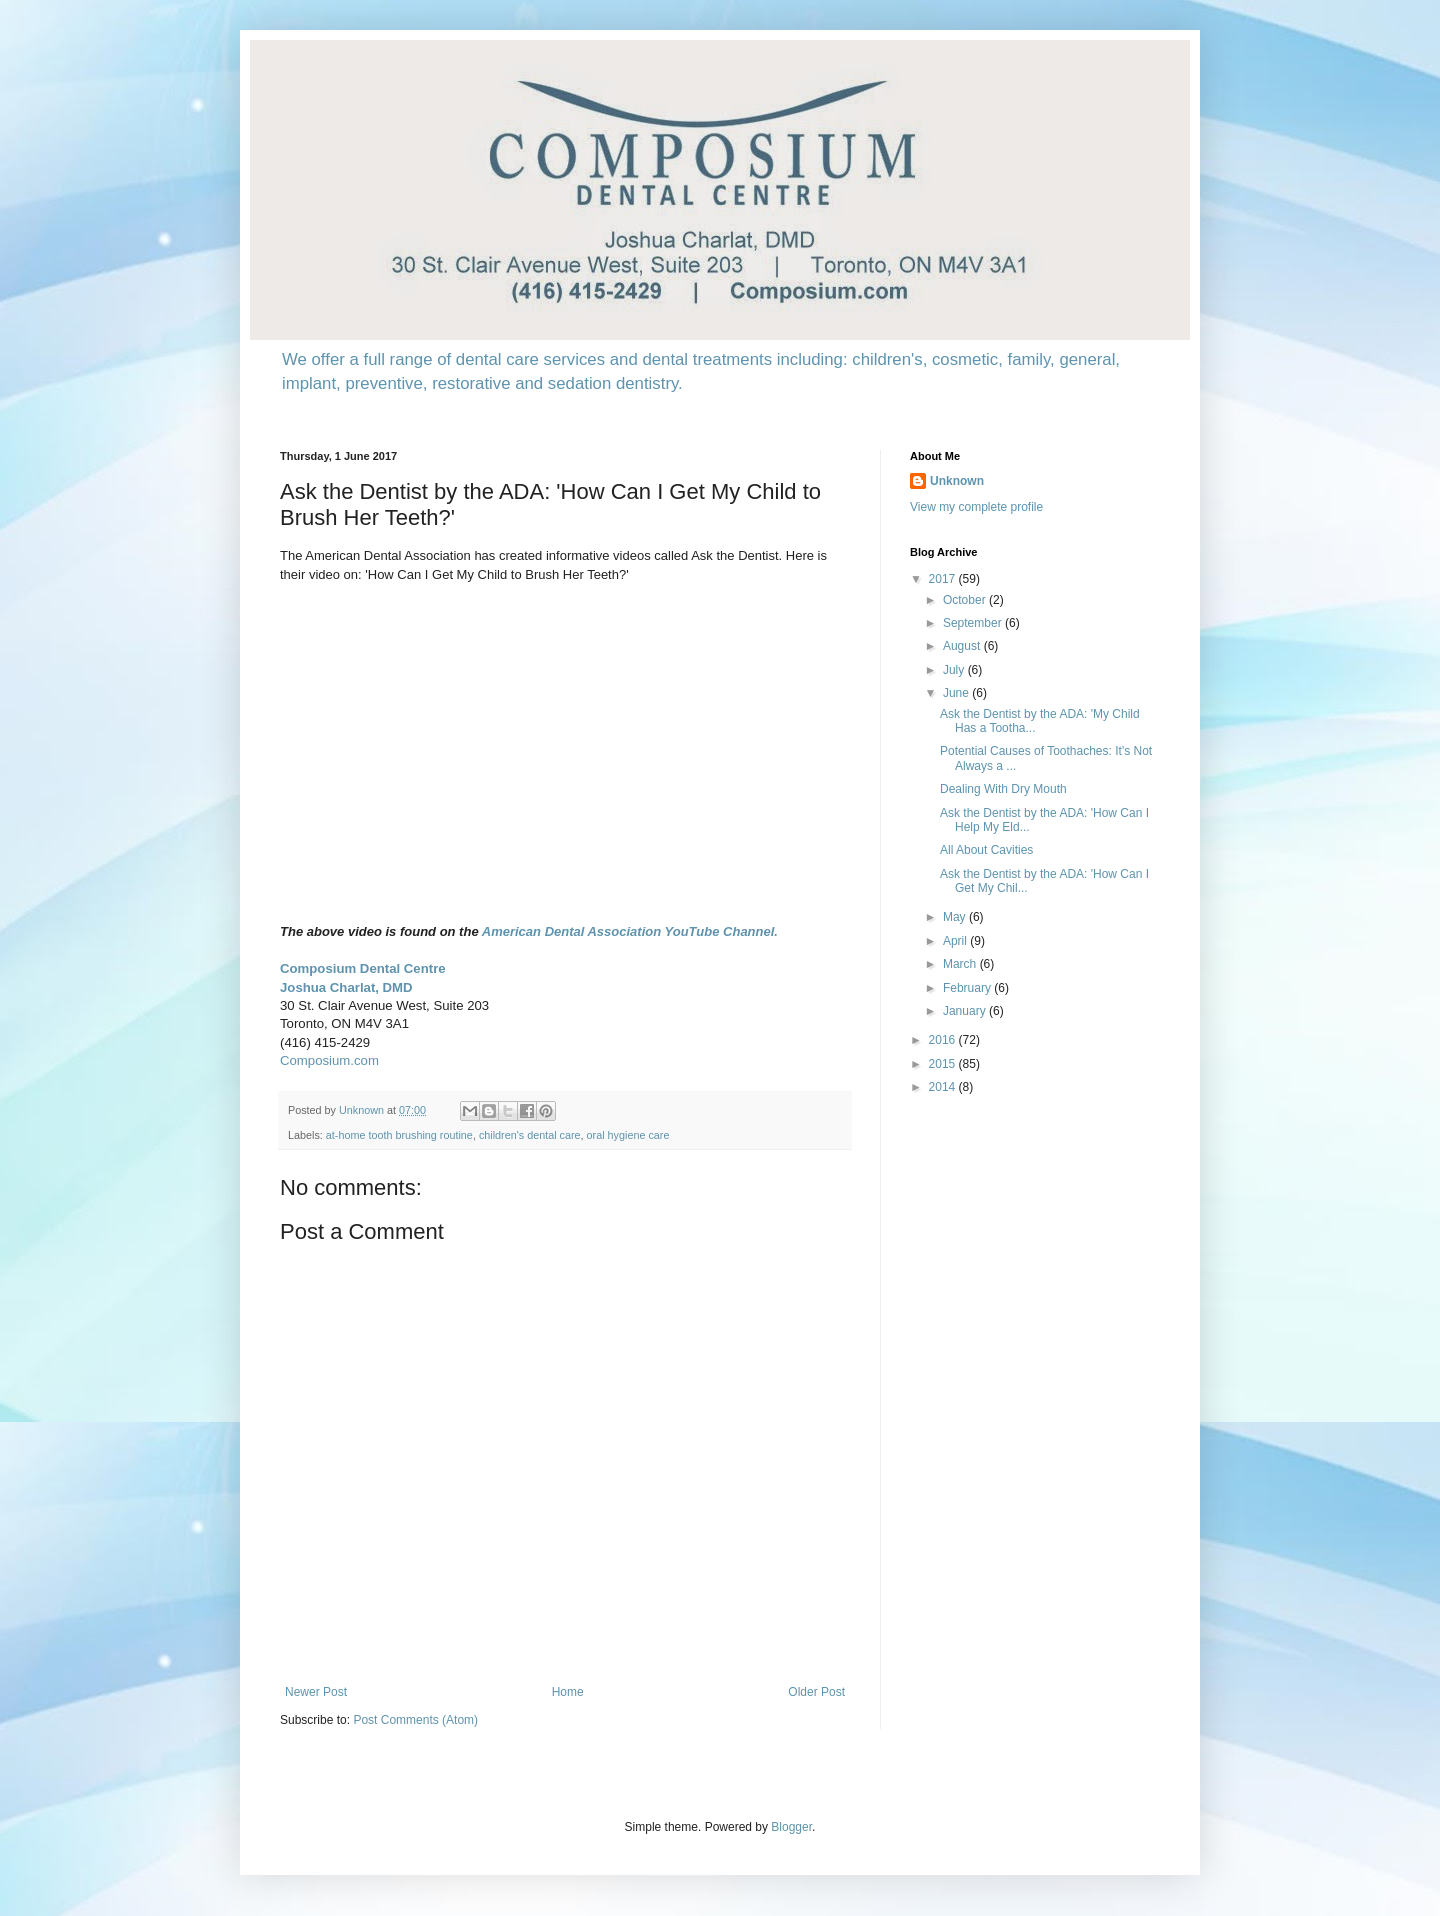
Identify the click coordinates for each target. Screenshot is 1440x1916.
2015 (944, 1064)
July (955, 670)
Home (568, 1692)
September (974, 623)
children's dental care (530, 1135)
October (966, 600)
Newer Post (316, 1692)
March (961, 964)
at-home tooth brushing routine (399, 1135)
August (963, 646)
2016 (944, 1040)
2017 (944, 579)
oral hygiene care (628, 1135)
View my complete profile (976, 507)
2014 (944, 1087)
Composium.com (329, 1060)
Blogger (791, 1827)
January (966, 1011)
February (968, 988)
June (957, 693)
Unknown (957, 481)
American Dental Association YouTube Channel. (630, 931)
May (956, 917)
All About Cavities (986, 850)
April (956, 941)
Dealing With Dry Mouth (1003, 789)
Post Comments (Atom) (415, 1720)
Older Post (816, 1692)
